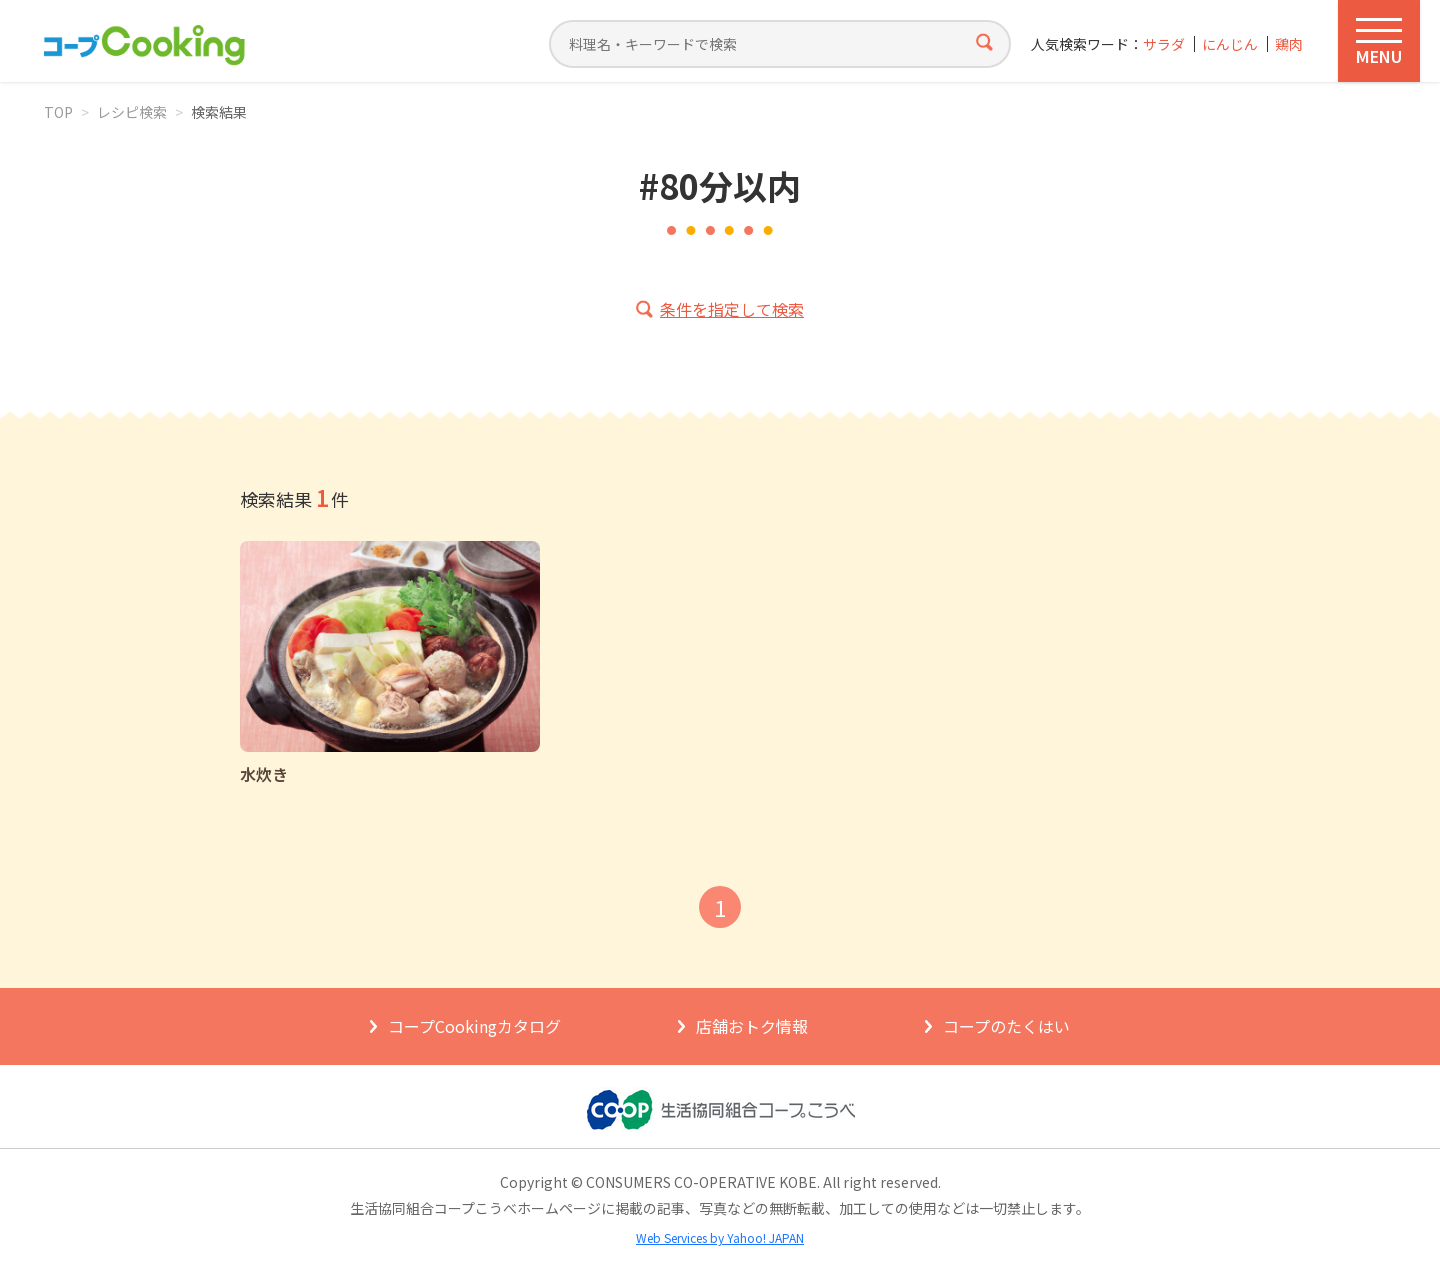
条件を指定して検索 (732, 309)
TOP (58, 112)
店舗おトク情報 (752, 1026)
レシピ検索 (132, 112)
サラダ (1164, 44)
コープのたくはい (1006, 1026)
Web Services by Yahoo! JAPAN (720, 1237)
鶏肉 (1289, 44)
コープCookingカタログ (474, 1026)
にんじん (1230, 44)
